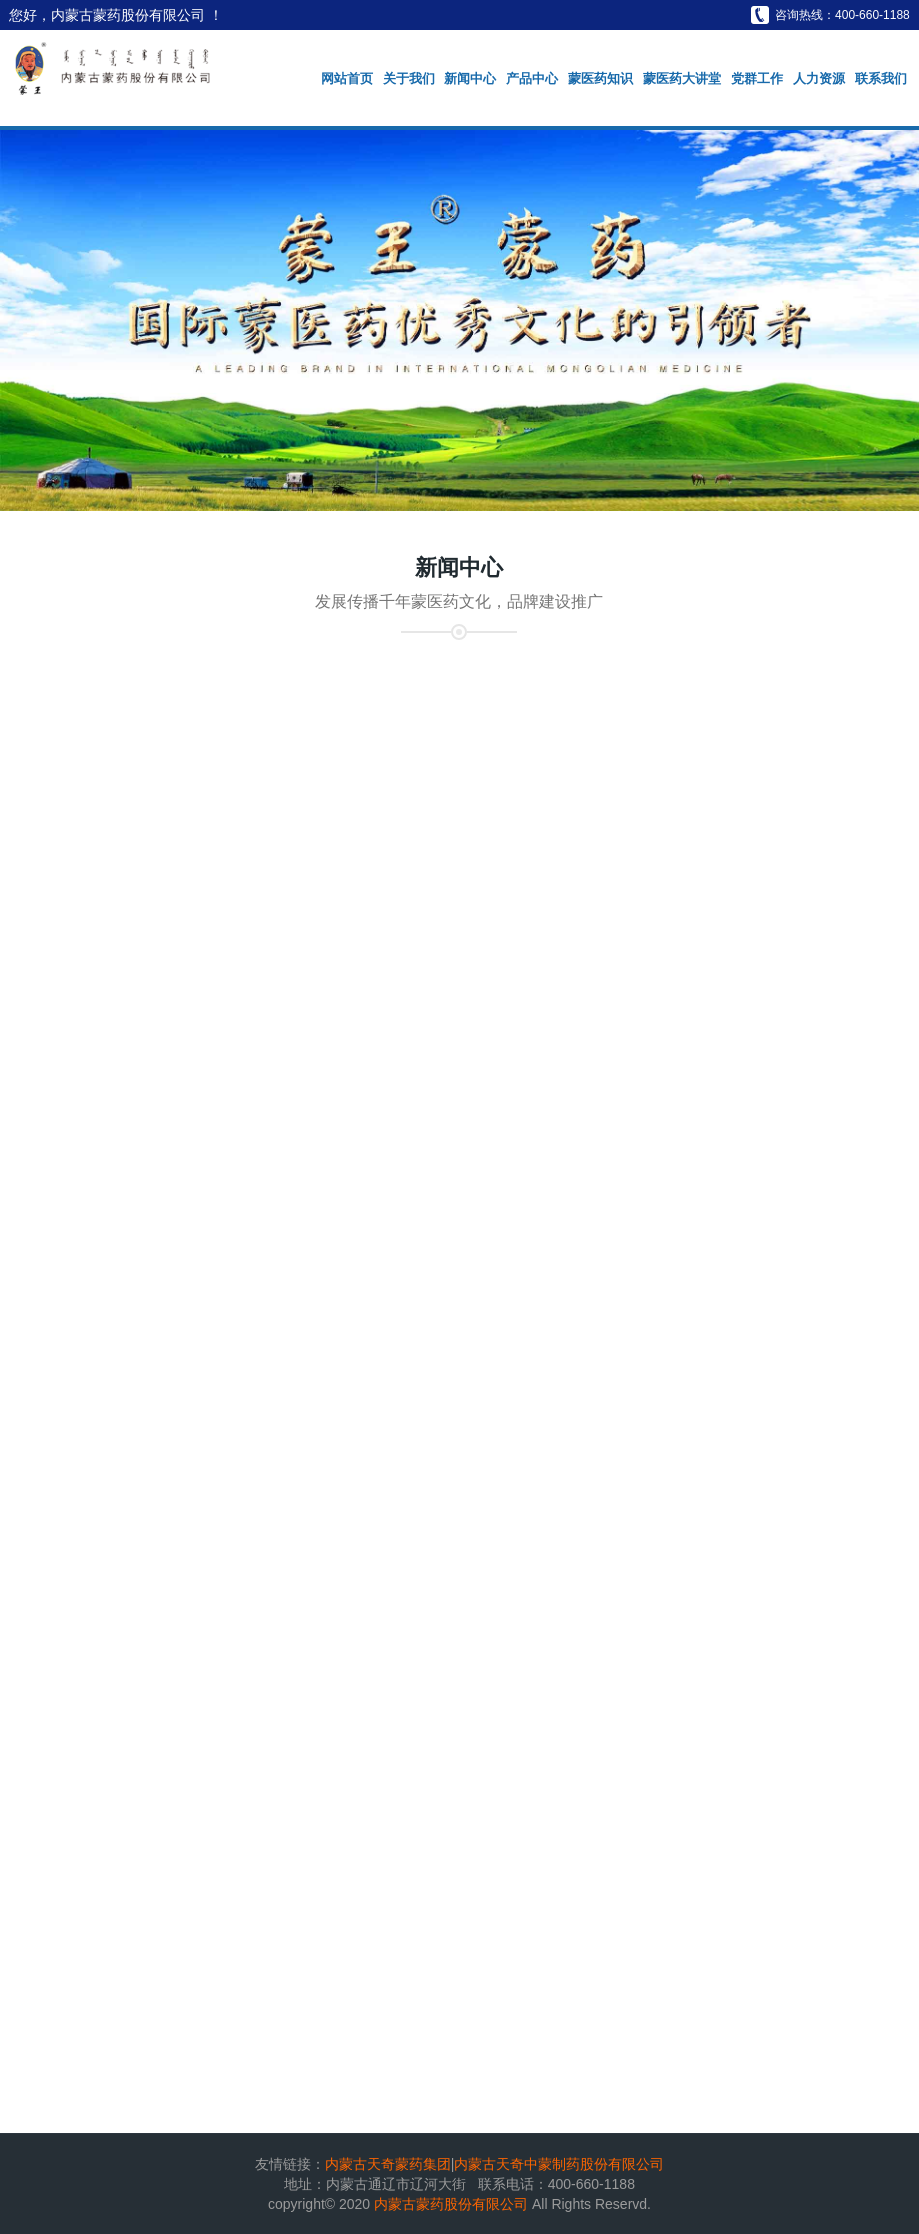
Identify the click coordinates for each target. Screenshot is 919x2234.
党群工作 (757, 78)
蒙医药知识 (600, 78)
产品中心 (532, 78)
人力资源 (819, 78)
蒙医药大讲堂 (682, 78)
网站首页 (347, 78)
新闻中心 (470, 78)
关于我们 (409, 78)
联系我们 (881, 78)
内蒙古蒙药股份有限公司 (453, 2204)
